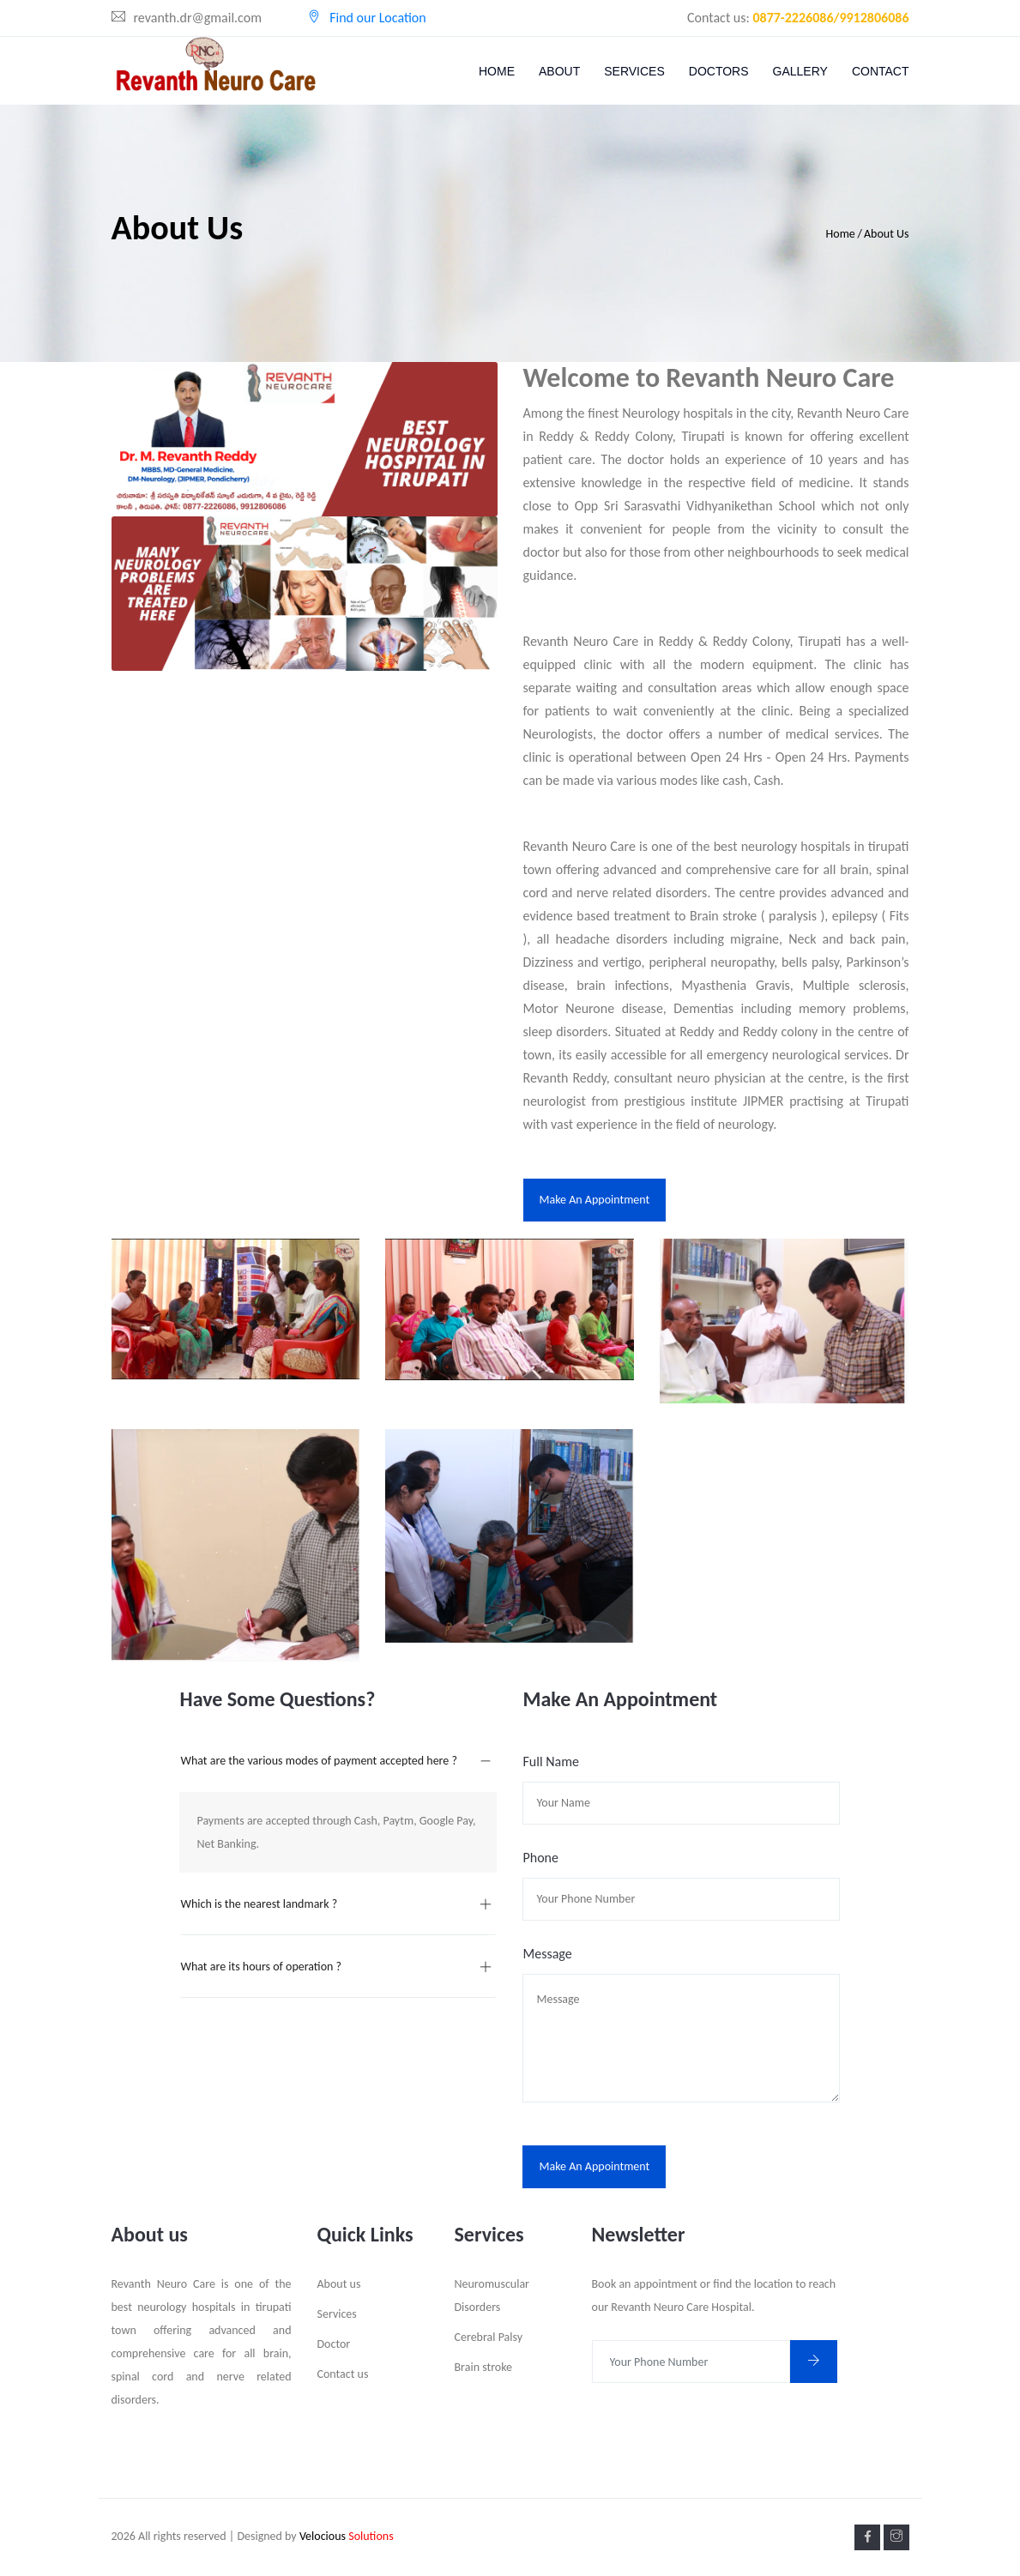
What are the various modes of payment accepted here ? (318, 1760)
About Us (886, 233)
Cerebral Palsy (489, 2337)
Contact (880, 71)
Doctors (719, 71)
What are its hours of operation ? (260, 1966)
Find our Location (366, 17)
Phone (540, 1857)
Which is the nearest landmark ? (258, 1904)
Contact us (343, 2374)
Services (634, 71)
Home (497, 71)
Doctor (334, 2344)
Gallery (800, 71)
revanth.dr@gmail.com (187, 17)
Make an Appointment (595, 1199)
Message (546, 1954)
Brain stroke (484, 2367)
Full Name (550, 1761)
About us (339, 2284)
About (559, 71)
